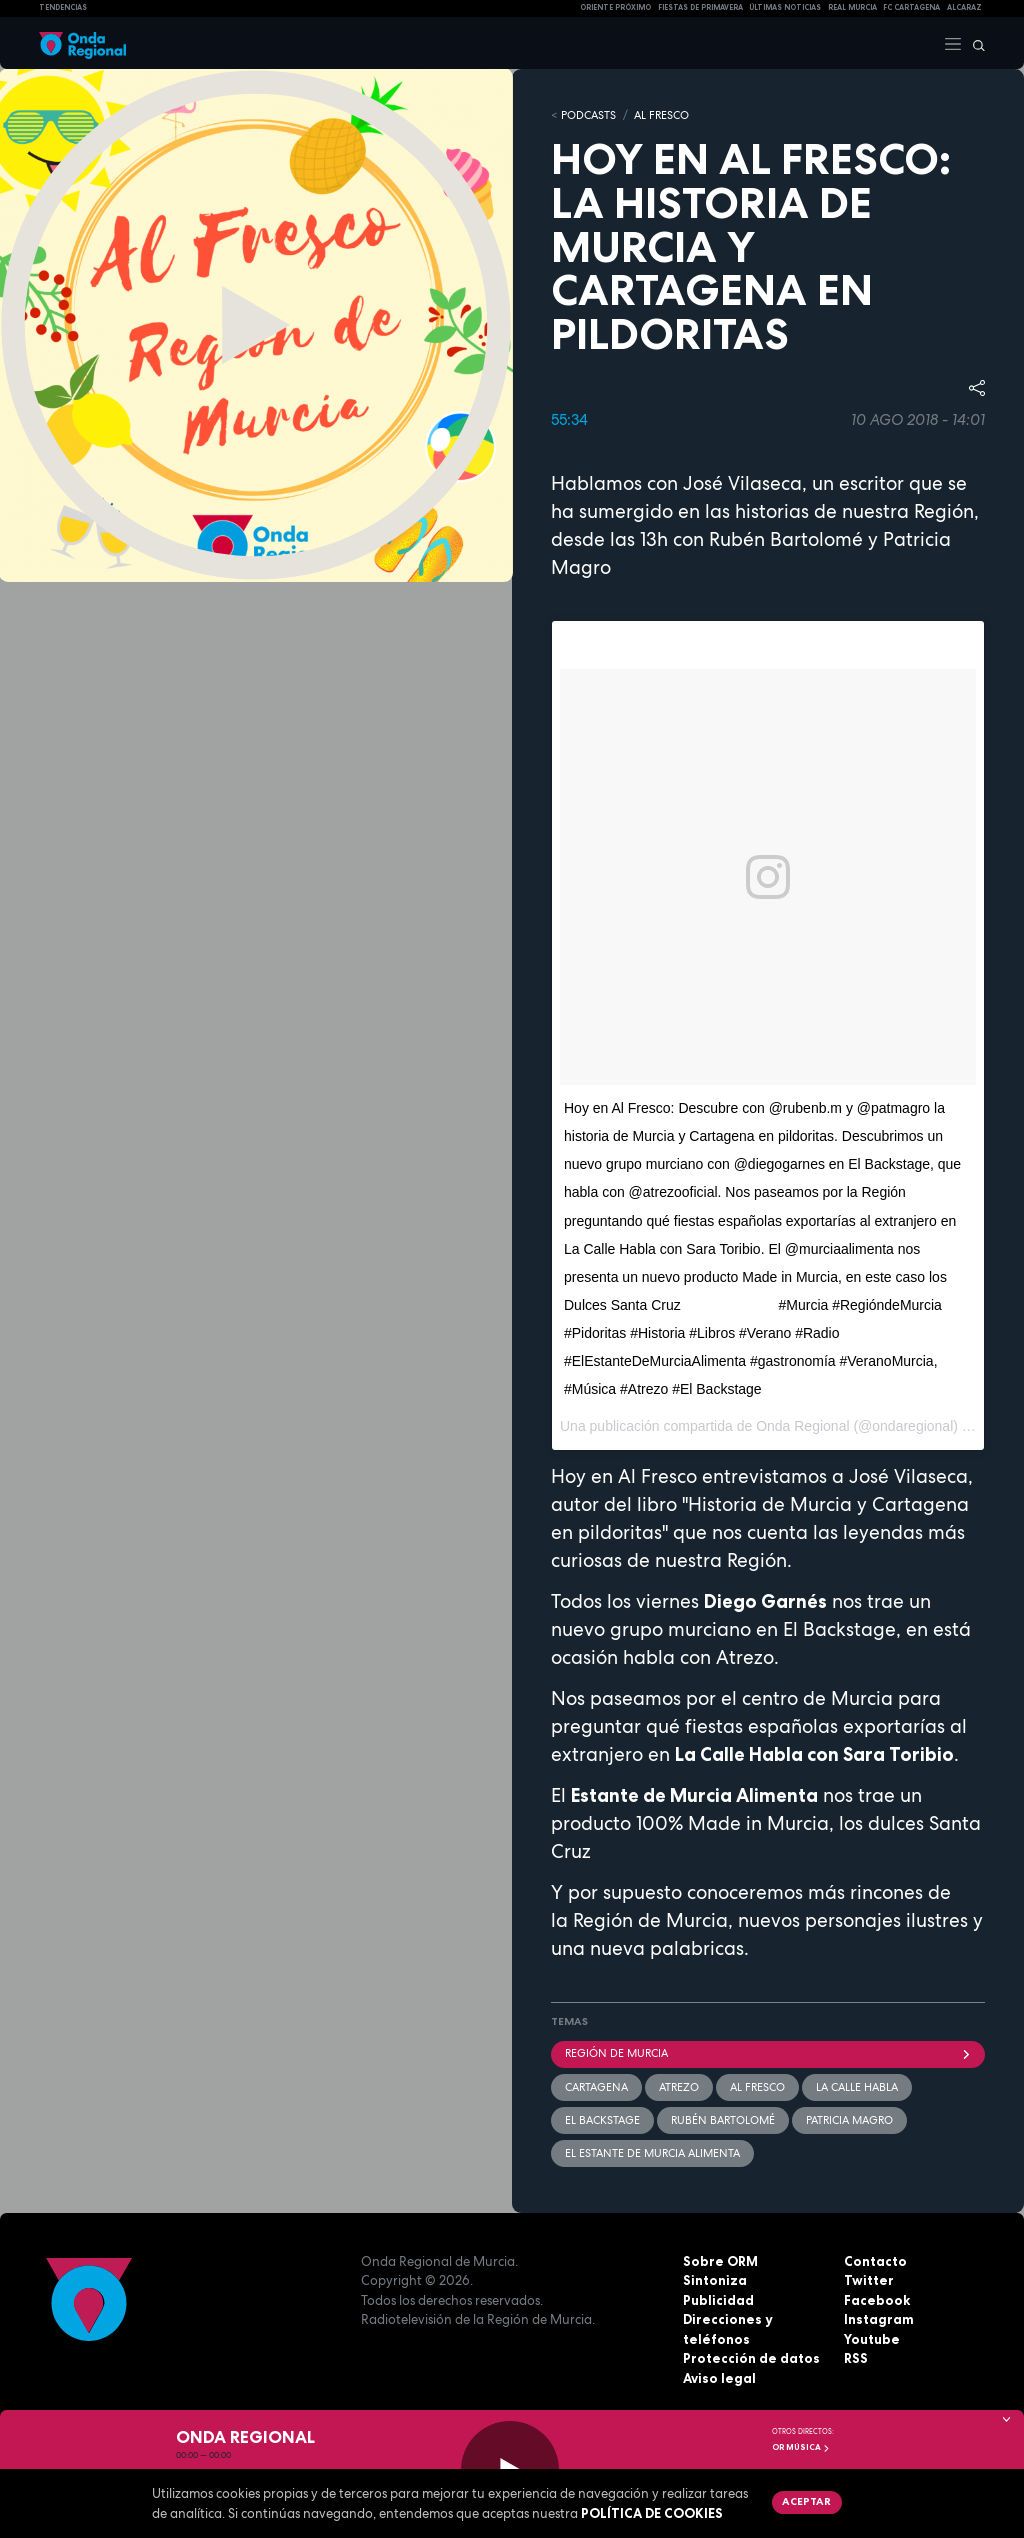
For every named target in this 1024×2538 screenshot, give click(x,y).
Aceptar (806, 2501)
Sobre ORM (720, 2261)
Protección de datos (751, 2358)
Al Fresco (661, 115)
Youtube (872, 2339)
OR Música (801, 2447)
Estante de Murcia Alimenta (694, 1795)
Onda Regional (802, 1426)
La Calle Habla (857, 2087)
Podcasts (588, 115)
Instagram (879, 2319)
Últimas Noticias (785, 7)
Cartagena (596, 2087)
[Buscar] (974, 43)
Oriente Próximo (615, 7)
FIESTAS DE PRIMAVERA (700, 7)
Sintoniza (715, 2280)
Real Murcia (852, 7)
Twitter (869, 2280)
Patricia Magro (849, 2120)
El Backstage (602, 2120)
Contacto (875, 2261)
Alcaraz (964, 7)
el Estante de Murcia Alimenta (652, 2153)
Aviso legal (719, 2378)
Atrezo (679, 2087)
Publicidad (718, 2300)
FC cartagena (911, 7)
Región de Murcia (768, 2053)
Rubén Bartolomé (723, 2120)
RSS (856, 2358)
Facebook (877, 2300)
